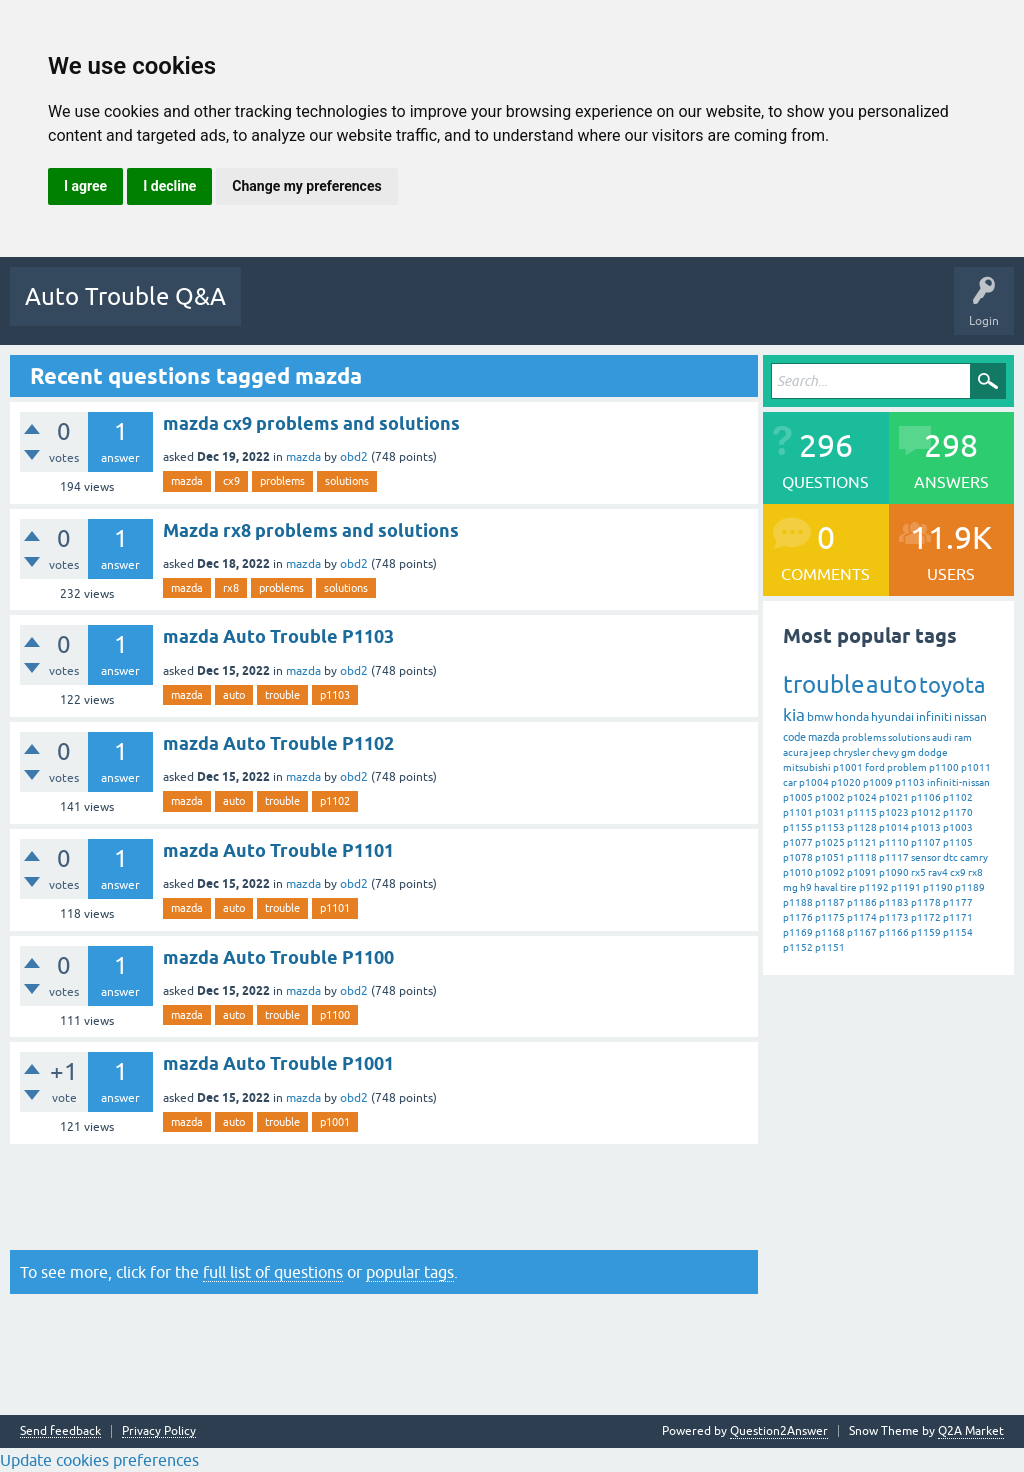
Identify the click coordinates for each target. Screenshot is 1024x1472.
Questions (283, 311)
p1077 (798, 842)
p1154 (958, 932)
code (794, 737)
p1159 (926, 932)
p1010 (798, 872)
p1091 (862, 872)
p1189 (970, 887)
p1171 (958, 917)
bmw (820, 717)
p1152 (798, 947)
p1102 (335, 801)
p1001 (335, 1122)
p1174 (862, 917)
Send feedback (60, 1431)
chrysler (851, 752)
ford (875, 767)
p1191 (906, 887)
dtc (950, 857)
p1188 (798, 902)
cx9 (231, 481)
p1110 (894, 842)
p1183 (894, 902)
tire (848, 887)
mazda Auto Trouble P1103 (278, 636)
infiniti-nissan (958, 782)
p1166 (894, 932)
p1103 (335, 695)
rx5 (918, 872)
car (790, 782)
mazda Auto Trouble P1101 (278, 850)
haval (826, 887)
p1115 (862, 812)
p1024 (862, 797)
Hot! (353, 311)
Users (649, 311)
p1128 (862, 827)
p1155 (798, 827)
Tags (506, 311)
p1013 (926, 827)
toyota (952, 685)
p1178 (926, 902)
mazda (303, 457)
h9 (806, 887)
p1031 (830, 812)
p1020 (846, 782)
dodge (933, 752)
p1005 (798, 797)
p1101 (335, 908)
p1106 (926, 797)
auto (234, 695)
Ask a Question (733, 311)
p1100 (335, 1015)
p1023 (894, 812)
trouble (282, 695)
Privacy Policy (159, 1431)
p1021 (894, 797)
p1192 (874, 887)
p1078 (798, 857)
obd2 (354, 457)
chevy (885, 752)
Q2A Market (971, 1431)
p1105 (958, 842)
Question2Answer (779, 1431)
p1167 (862, 932)
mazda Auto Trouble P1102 (278, 743)
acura (795, 752)
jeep (820, 752)
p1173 (894, 917)
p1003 (958, 827)
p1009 (878, 782)
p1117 (894, 857)
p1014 (894, 827)
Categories (577, 311)
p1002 (830, 797)
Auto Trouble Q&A (125, 296)
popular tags (410, 1272)
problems (282, 481)
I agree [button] (85, 186)
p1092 (830, 872)
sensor (926, 857)
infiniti (934, 717)
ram (963, 737)
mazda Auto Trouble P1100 (278, 957)
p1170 (958, 812)
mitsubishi (807, 767)
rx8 (231, 588)
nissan (970, 717)
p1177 (958, 902)
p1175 (830, 917)
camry (974, 857)
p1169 (798, 932)
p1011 (976, 767)
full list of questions (273, 1272)
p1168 (830, 932)
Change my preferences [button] (306, 186)
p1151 (830, 947)
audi (942, 737)
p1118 (862, 857)
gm (908, 752)
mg (790, 887)
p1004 (814, 782)
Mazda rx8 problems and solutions (311, 530)
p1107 (926, 842)
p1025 (830, 842)
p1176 (798, 917)
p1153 (830, 827)
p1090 (894, 872)
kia (794, 715)
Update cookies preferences (99, 1460)
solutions (347, 481)
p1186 (862, 902)
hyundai (892, 717)
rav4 (938, 872)
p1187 (830, 902)
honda (852, 717)
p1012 (926, 812)
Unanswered (429, 311)
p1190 (938, 887)
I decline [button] (169, 186)
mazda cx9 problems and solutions (311, 423)
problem (907, 767)
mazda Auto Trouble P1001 (278, 1063)
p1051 (830, 857)
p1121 (862, 842)
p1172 (926, 917)
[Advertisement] (384, 1197)
